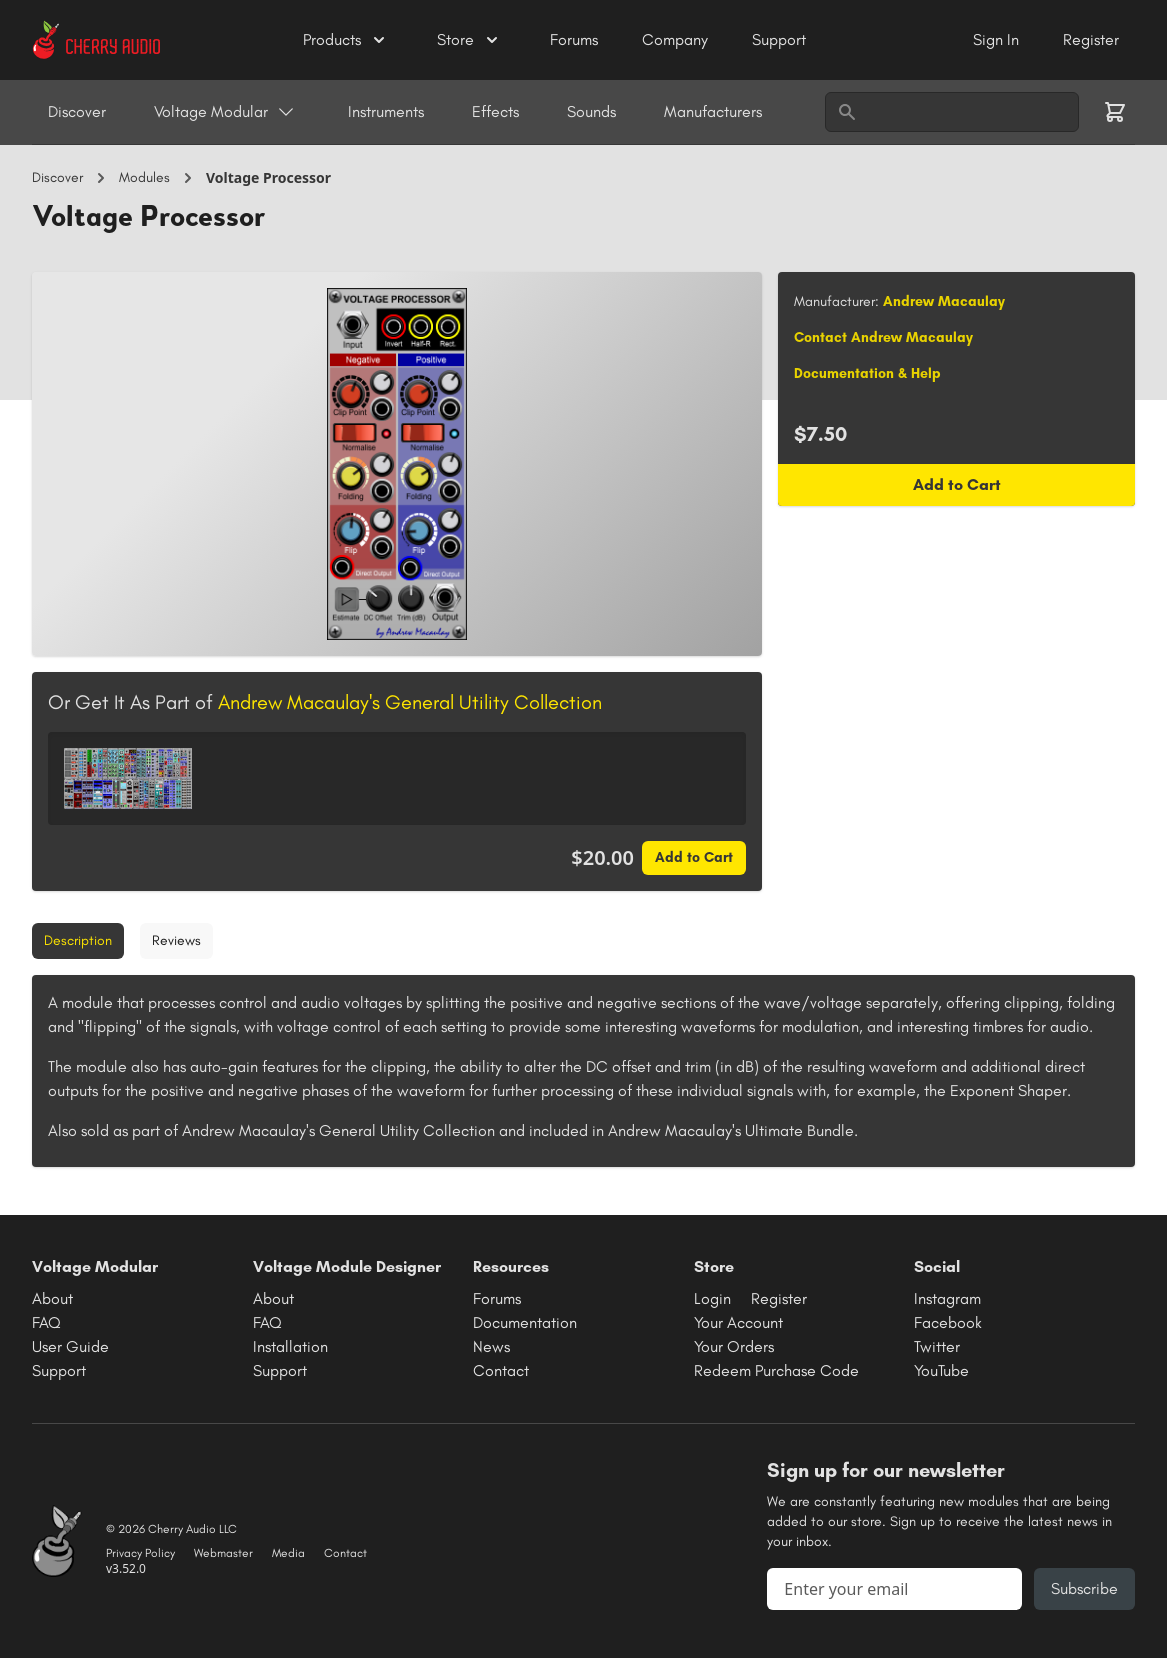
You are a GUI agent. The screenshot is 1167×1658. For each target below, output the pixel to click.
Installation (290, 1346)
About (52, 1298)
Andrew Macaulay (944, 301)
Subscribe (1084, 1588)
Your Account (738, 1322)
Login (712, 1298)
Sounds (591, 111)
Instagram (947, 1298)
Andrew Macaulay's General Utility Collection (410, 702)
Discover (77, 111)
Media (288, 1553)
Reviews (176, 940)
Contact (501, 1370)
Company (677, 39)
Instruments (386, 111)
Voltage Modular (225, 112)
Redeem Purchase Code (776, 1370)
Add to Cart (694, 857)
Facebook (948, 1322)
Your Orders (734, 1346)
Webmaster (223, 1553)
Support (779, 39)
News (491, 1346)
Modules (144, 177)
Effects (495, 111)
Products (346, 40)
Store (469, 40)
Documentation (525, 1322)
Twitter (937, 1346)
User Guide (70, 1346)
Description (78, 940)
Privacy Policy (140, 1553)
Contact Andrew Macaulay (883, 337)
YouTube (941, 1370)
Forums (576, 39)
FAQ (46, 1322)
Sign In (998, 39)
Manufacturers (713, 111)
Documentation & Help (867, 373)
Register (1091, 39)
